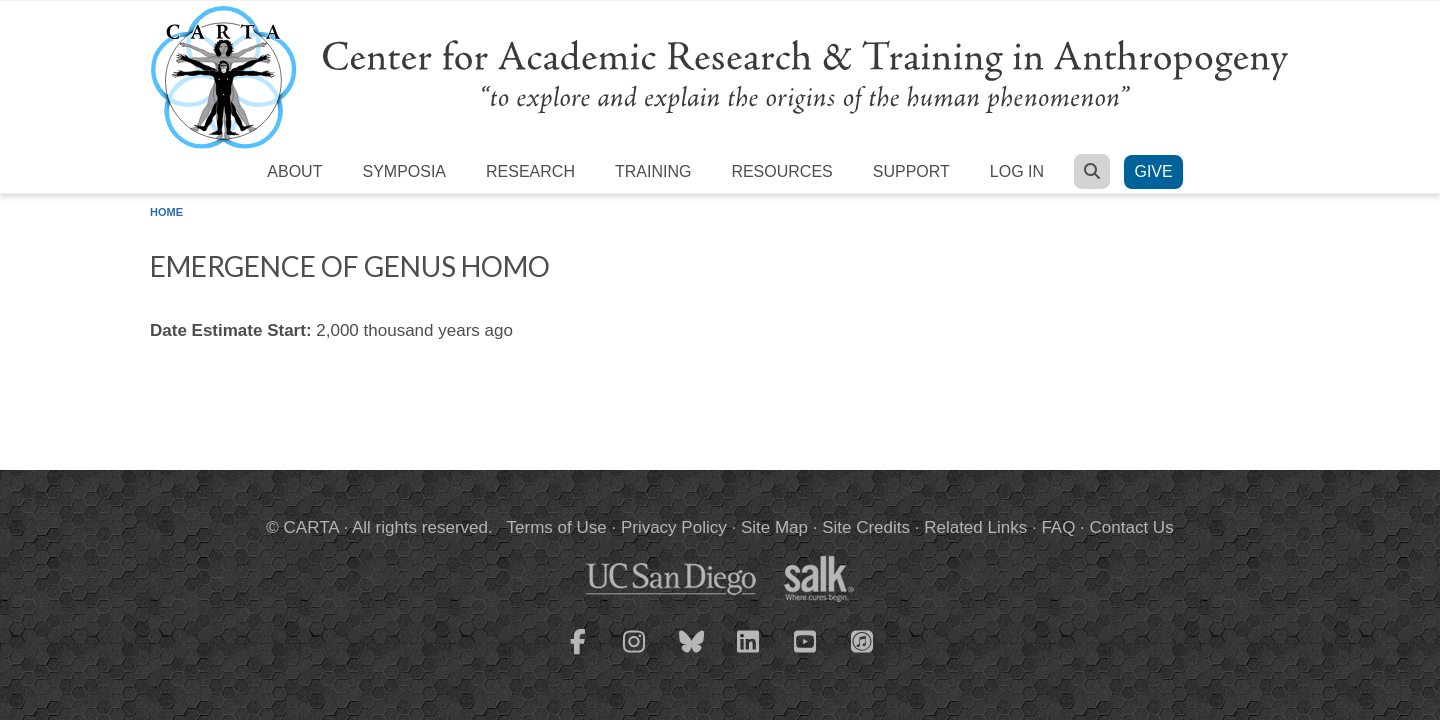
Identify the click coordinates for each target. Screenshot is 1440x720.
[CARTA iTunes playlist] (863, 640)
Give (1153, 171)
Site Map (774, 527)
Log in (1017, 171)
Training (653, 171)
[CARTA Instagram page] (635, 654)
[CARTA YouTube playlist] (806, 654)
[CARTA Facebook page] (578, 654)
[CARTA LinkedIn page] (749, 654)
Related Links (975, 527)
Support (911, 171)
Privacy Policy (674, 527)
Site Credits (866, 527)
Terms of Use (557, 527)
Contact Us (1132, 527)
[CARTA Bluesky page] (692, 654)
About (294, 171)
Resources (781, 171)
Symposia (404, 171)
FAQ (1058, 527)
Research (530, 171)
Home (166, 212)
